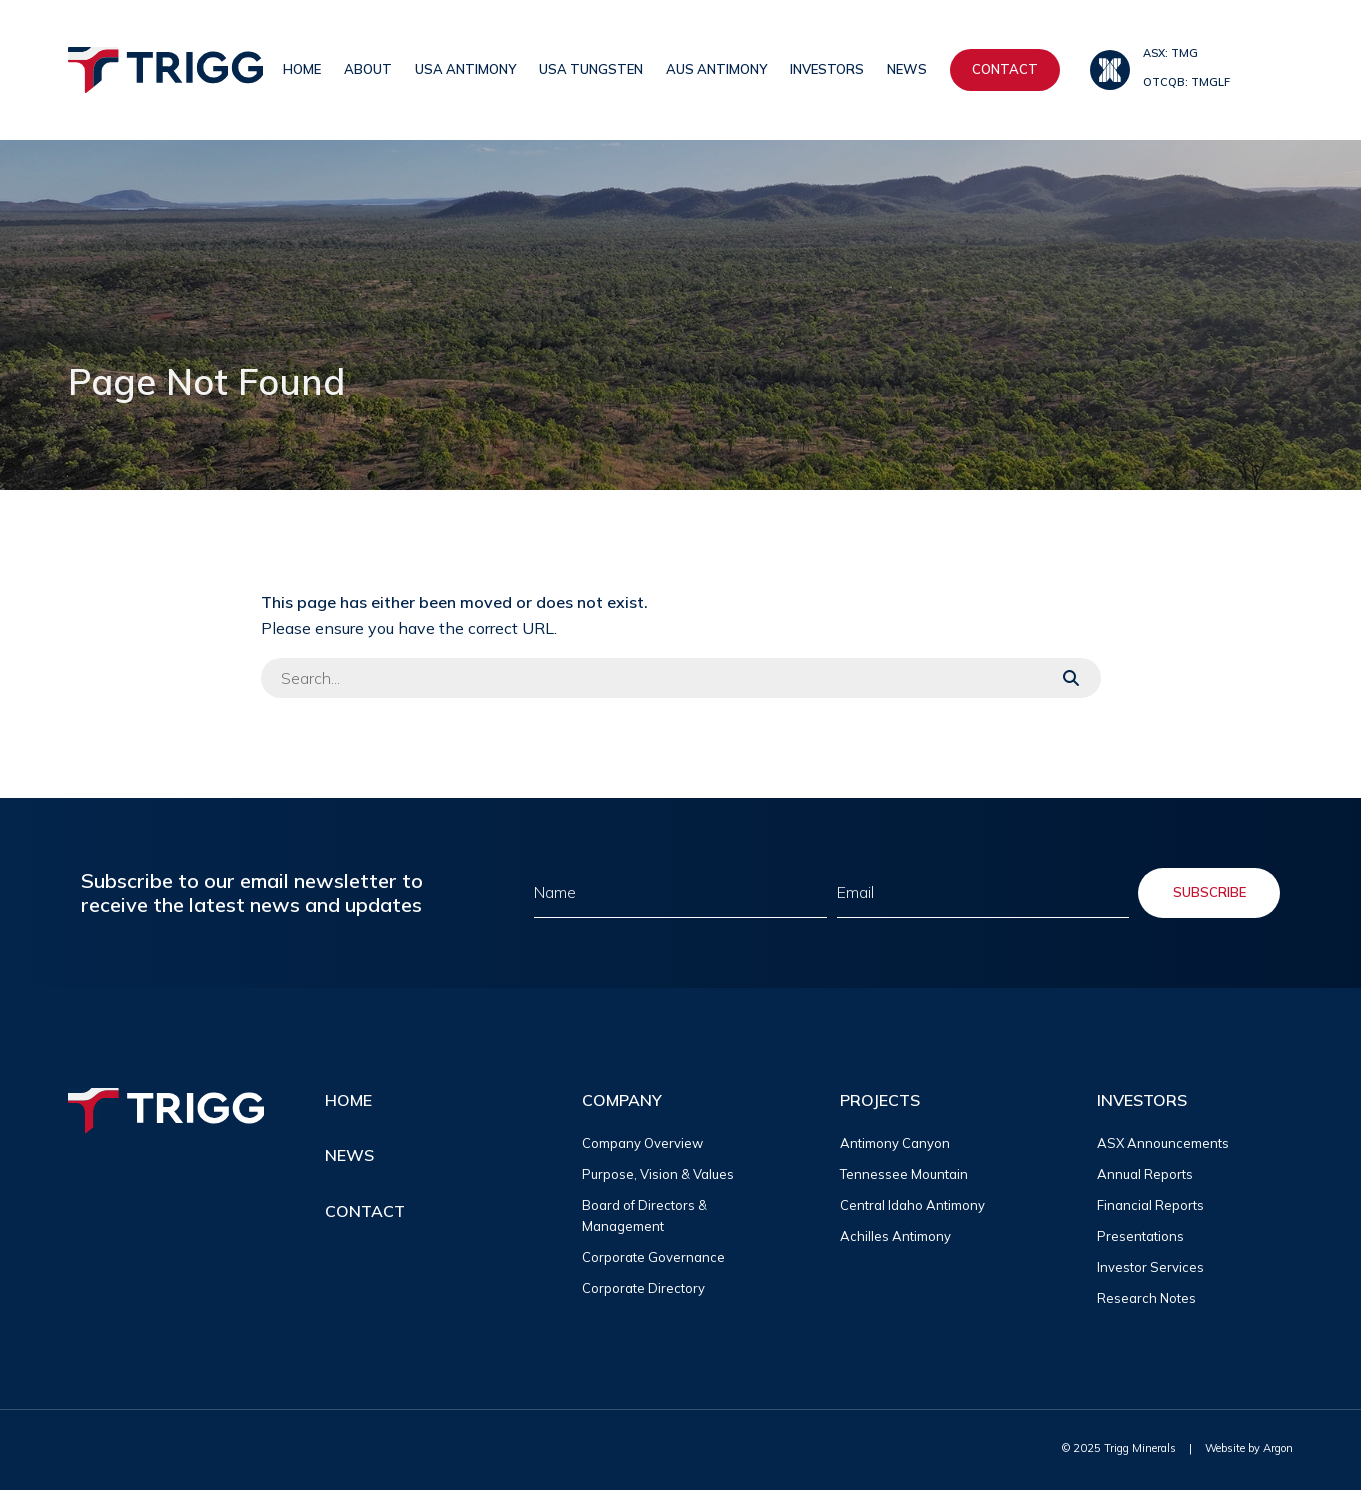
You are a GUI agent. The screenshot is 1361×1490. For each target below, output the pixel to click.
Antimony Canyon (895, 1143)
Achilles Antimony (895, 1236)
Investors (827, 69)
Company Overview (642, 1143)
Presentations (1140, 1236)
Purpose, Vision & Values (658, 1174)
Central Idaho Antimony (912, 1205)
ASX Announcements (1163, 1143)
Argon (1278, 1448)
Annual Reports (1145, 1174)
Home (302, 69)
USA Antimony (465, 69)
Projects (880, 1100)
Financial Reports (1150, 1205)
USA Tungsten (591, 69)
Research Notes (1146, 1298)
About (368, 69)
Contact (1005, 69)
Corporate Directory (643, 1288)
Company (622, 1100)
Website (1225, 1448)
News (907, 69)
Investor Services (1150, 1267)
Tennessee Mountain (904, 1174)
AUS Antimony (716, 69)
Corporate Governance (653, 1257)
